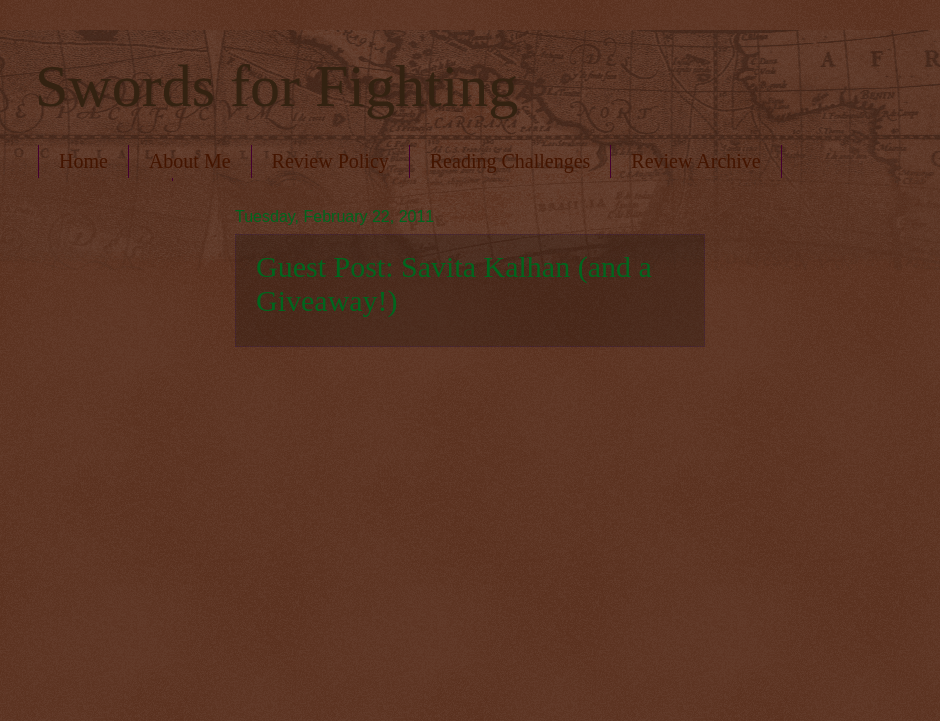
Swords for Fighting (276, 86)
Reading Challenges (510, 161)
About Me (190, 161)
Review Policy (330, 161)
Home (83, 161)
